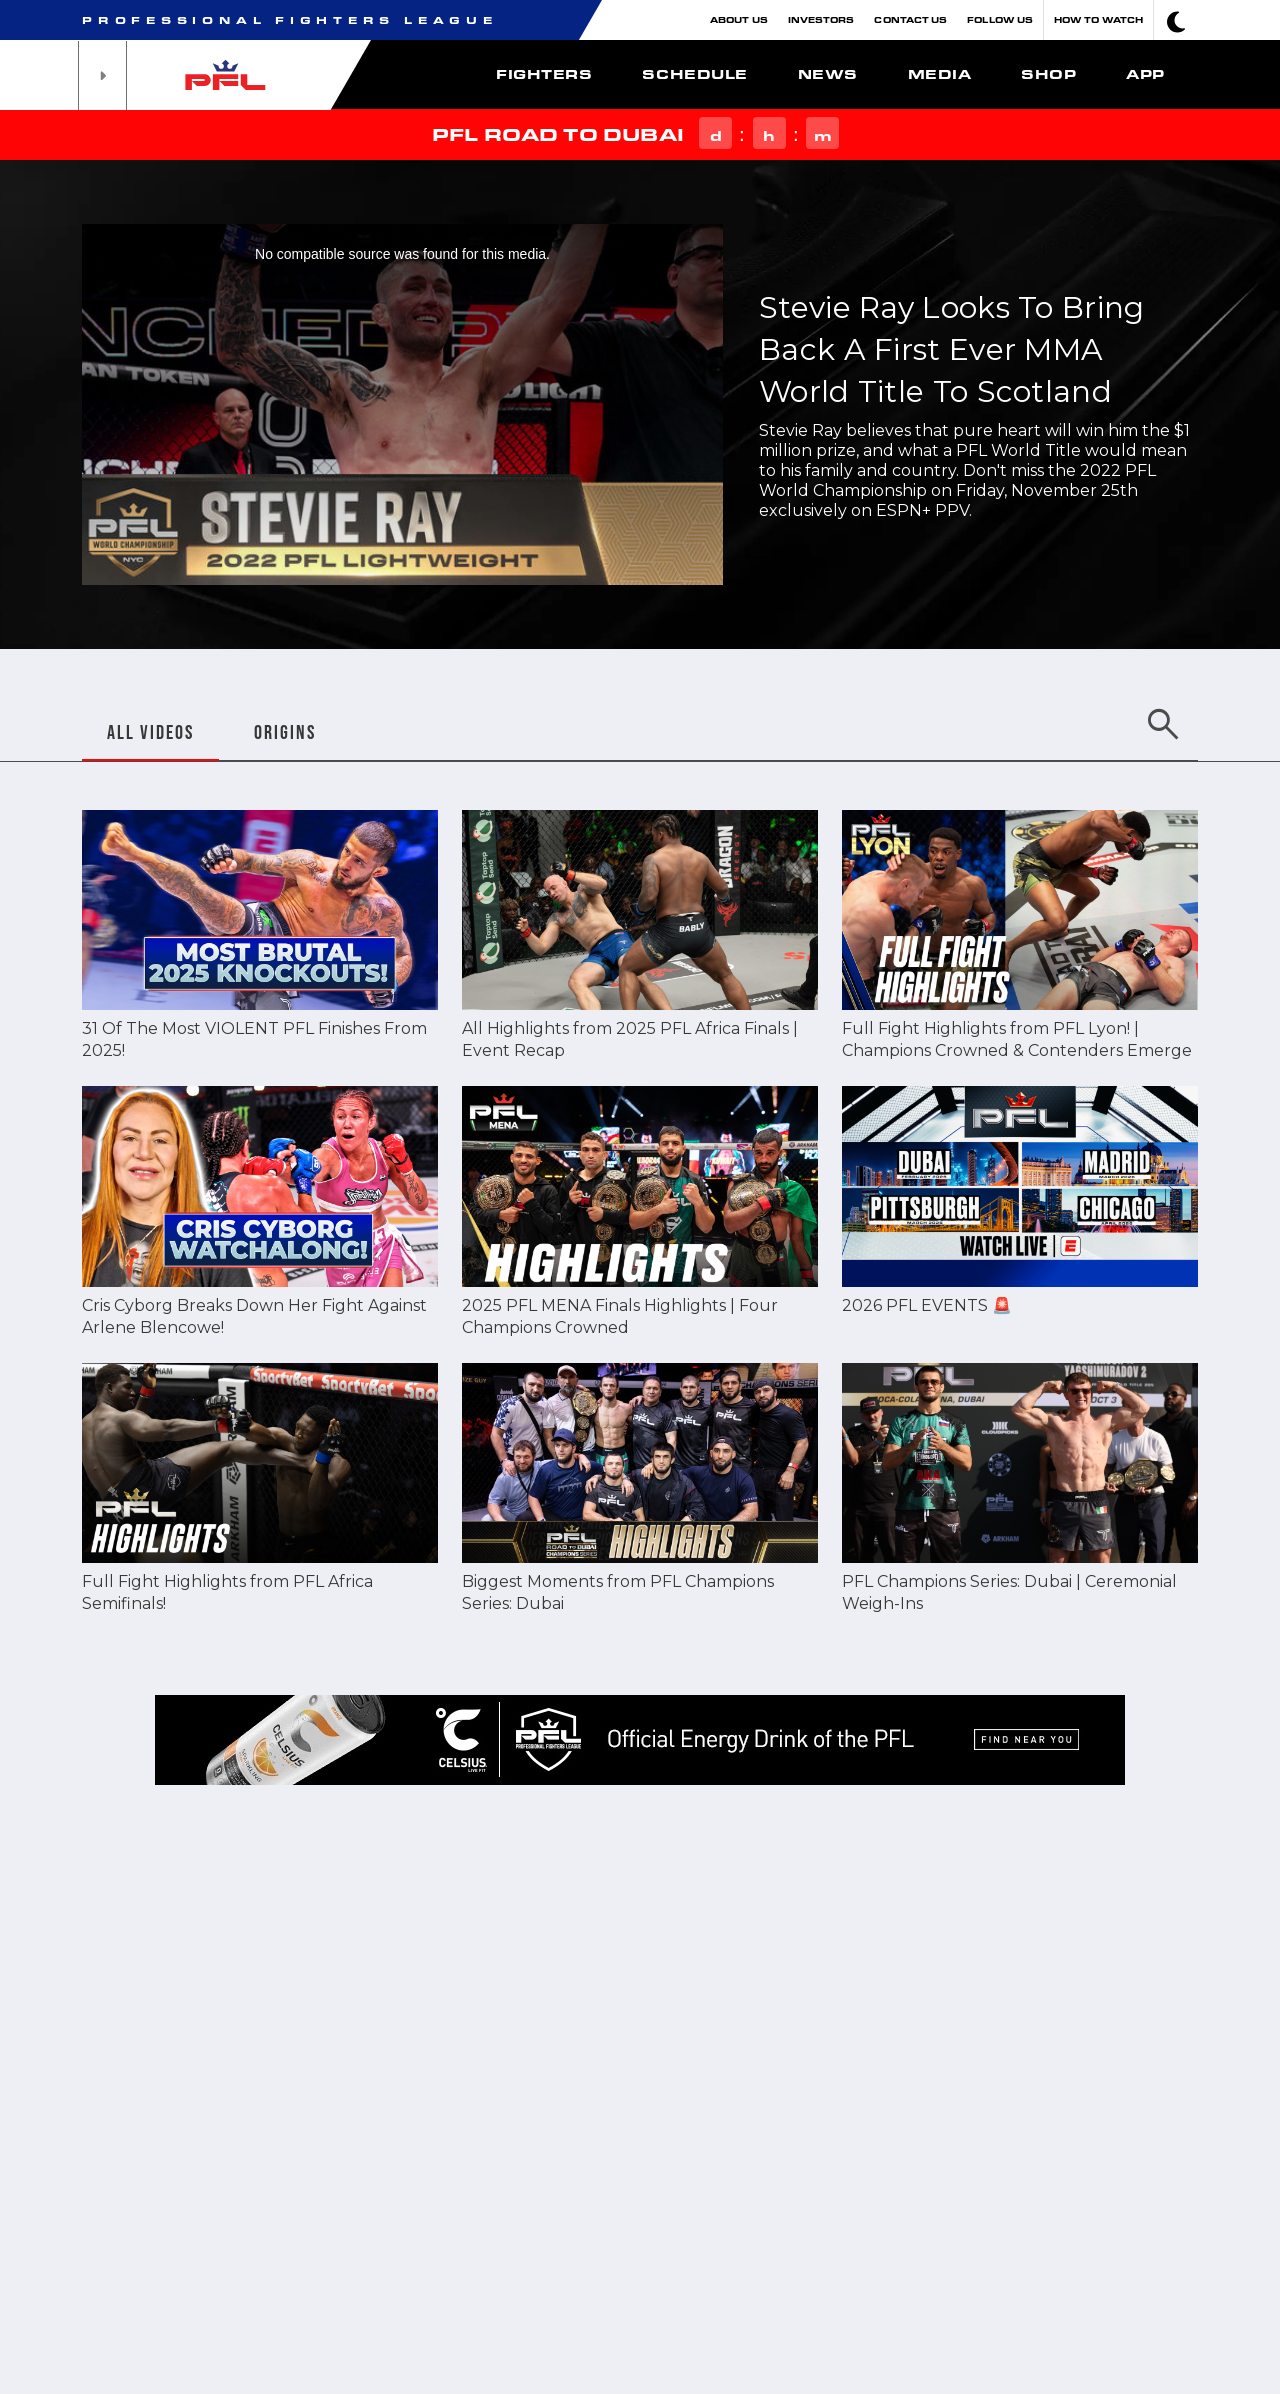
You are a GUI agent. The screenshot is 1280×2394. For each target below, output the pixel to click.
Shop (1048, 74)
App (1145, 74)
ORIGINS (285, 732)
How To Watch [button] (1098, 19)
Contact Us (910, 19)
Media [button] (940, 74)
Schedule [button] (694, 74)
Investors (821, 19)
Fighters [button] (544, 74)
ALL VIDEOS (150, 732)
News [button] (828, 74)
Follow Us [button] (1000, 19)
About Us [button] (739, 19)
